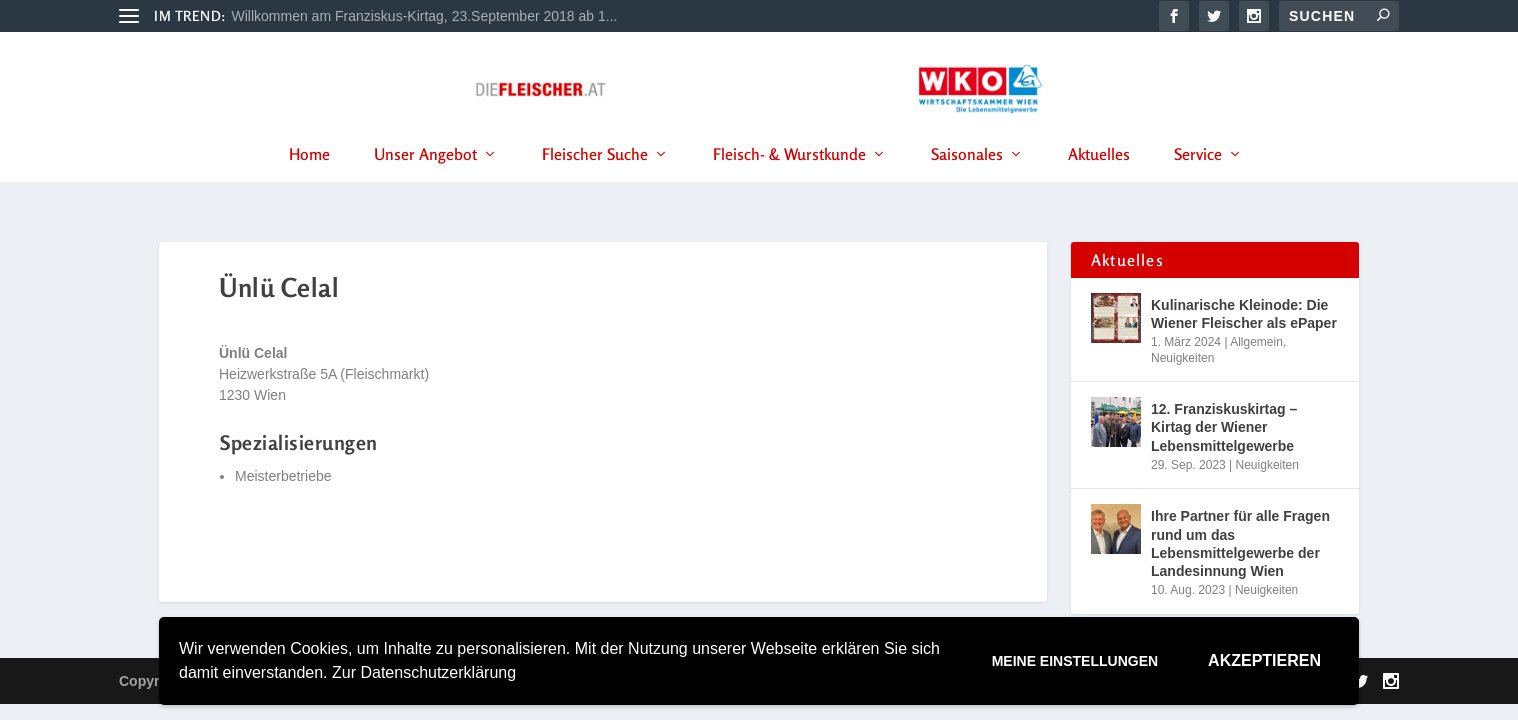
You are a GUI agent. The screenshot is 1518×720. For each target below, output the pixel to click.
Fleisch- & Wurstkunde (789, 179)
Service (1198, 179)
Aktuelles (1099, 179)
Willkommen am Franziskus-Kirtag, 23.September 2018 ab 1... (425, 16)
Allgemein (1256, 346)
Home (309, 179)
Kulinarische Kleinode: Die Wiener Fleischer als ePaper (1244, 318)
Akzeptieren (1264, 660)
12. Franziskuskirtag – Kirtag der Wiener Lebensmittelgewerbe (1224, 432)
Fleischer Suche (595, 179)
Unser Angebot (425, 179)
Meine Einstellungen (1075, 661)
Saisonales (967, 179)
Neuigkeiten (1182, 362)
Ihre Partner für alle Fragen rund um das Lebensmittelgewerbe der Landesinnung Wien (1240, 548)
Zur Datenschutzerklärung (424, 672)
